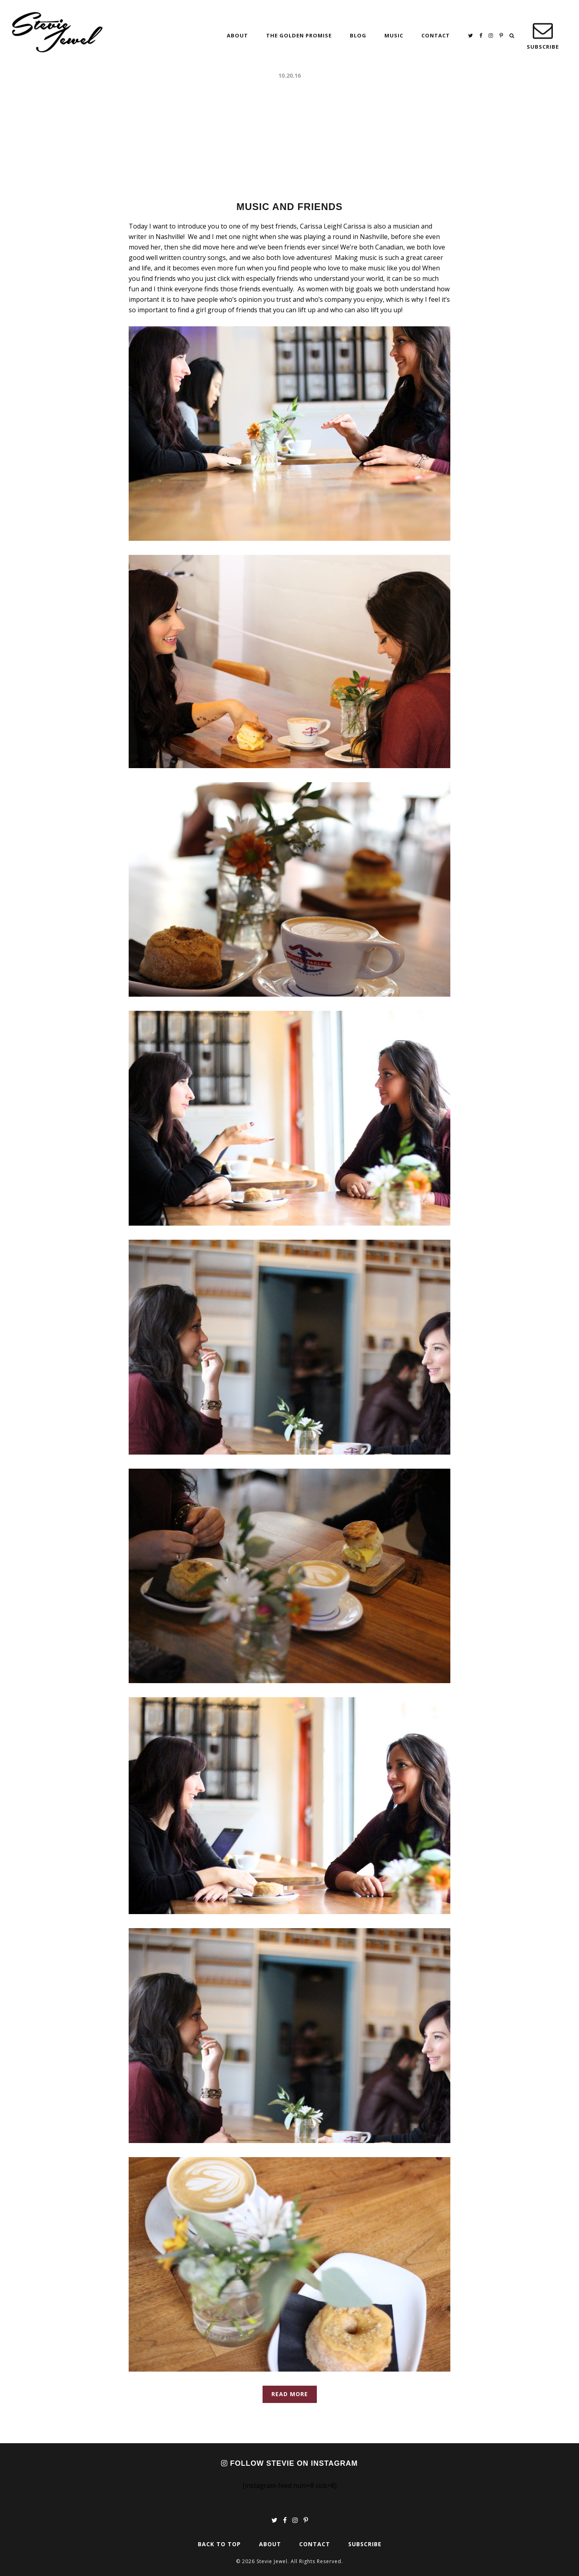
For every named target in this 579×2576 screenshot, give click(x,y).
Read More (289, 2394)
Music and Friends (289, 206)
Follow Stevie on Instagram (289, 2463)
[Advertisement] (289, 140)
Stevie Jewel (57, 32)
